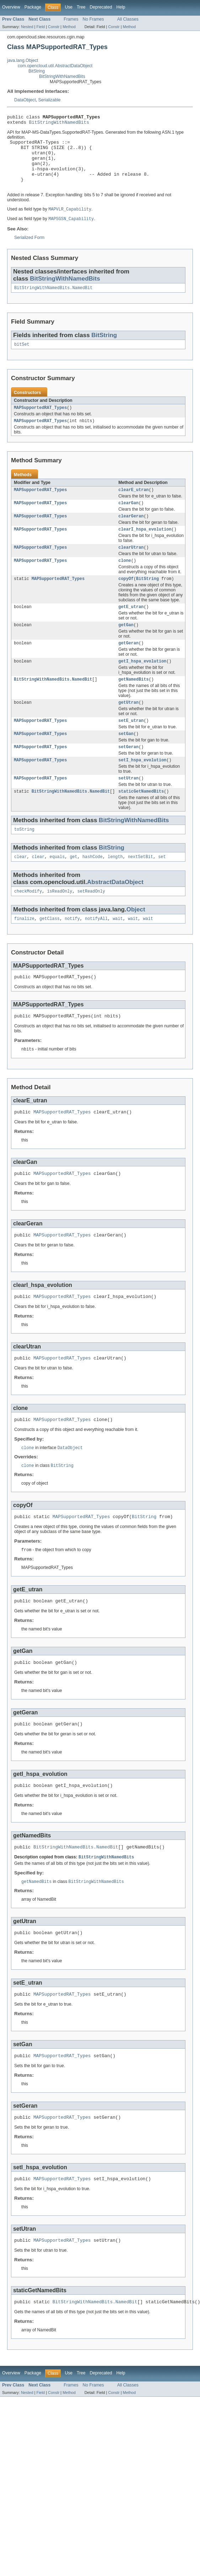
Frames (71, 19)
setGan (126, 759)
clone (124, 580)
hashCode (92, 887)
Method (69, 27)
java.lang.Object (22, 60)
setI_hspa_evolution (142, 787)
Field (40, 27)
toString (24, 859)
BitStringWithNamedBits (62, 76)
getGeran (128, 665)
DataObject (25, 99)
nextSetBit (140, 887)
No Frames (93, 19)
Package (33, 7)
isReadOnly (59, 922)
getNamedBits (133, 703)
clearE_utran (133, 506)
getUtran (128, 727)
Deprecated (101, 7)
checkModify (28, 922)
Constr (53, 27)
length (115, 887)
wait (118, 950)
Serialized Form (29, 250)
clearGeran (131, 533)
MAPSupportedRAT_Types (40, 422)
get (73, 887)
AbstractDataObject (115, 912)
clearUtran (131, 566)
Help (120, 7)
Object (135, 940)
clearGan (128, 519)
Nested (27, 27)
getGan (126, 646)
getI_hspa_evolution (142, 684)
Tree (81, 7)
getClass (49, 950)
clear (20, 887)
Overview (11, 7)
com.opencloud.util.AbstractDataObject (55, 65)
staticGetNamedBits (141, 820)
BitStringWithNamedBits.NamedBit (53, 301)
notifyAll (96, 950)
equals (57, 887)
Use (68, 7)
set (162, 887)
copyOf (126, 599)
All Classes (128, 19)
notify (72, 950)
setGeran (128, 773)
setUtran (128, 806)
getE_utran (131, 627)
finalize (24, 950)
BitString (36, 71)
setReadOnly (91, 922)
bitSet (21, 358)
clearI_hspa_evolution (144, 547)
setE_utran (131, 746)
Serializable (49, 99)
